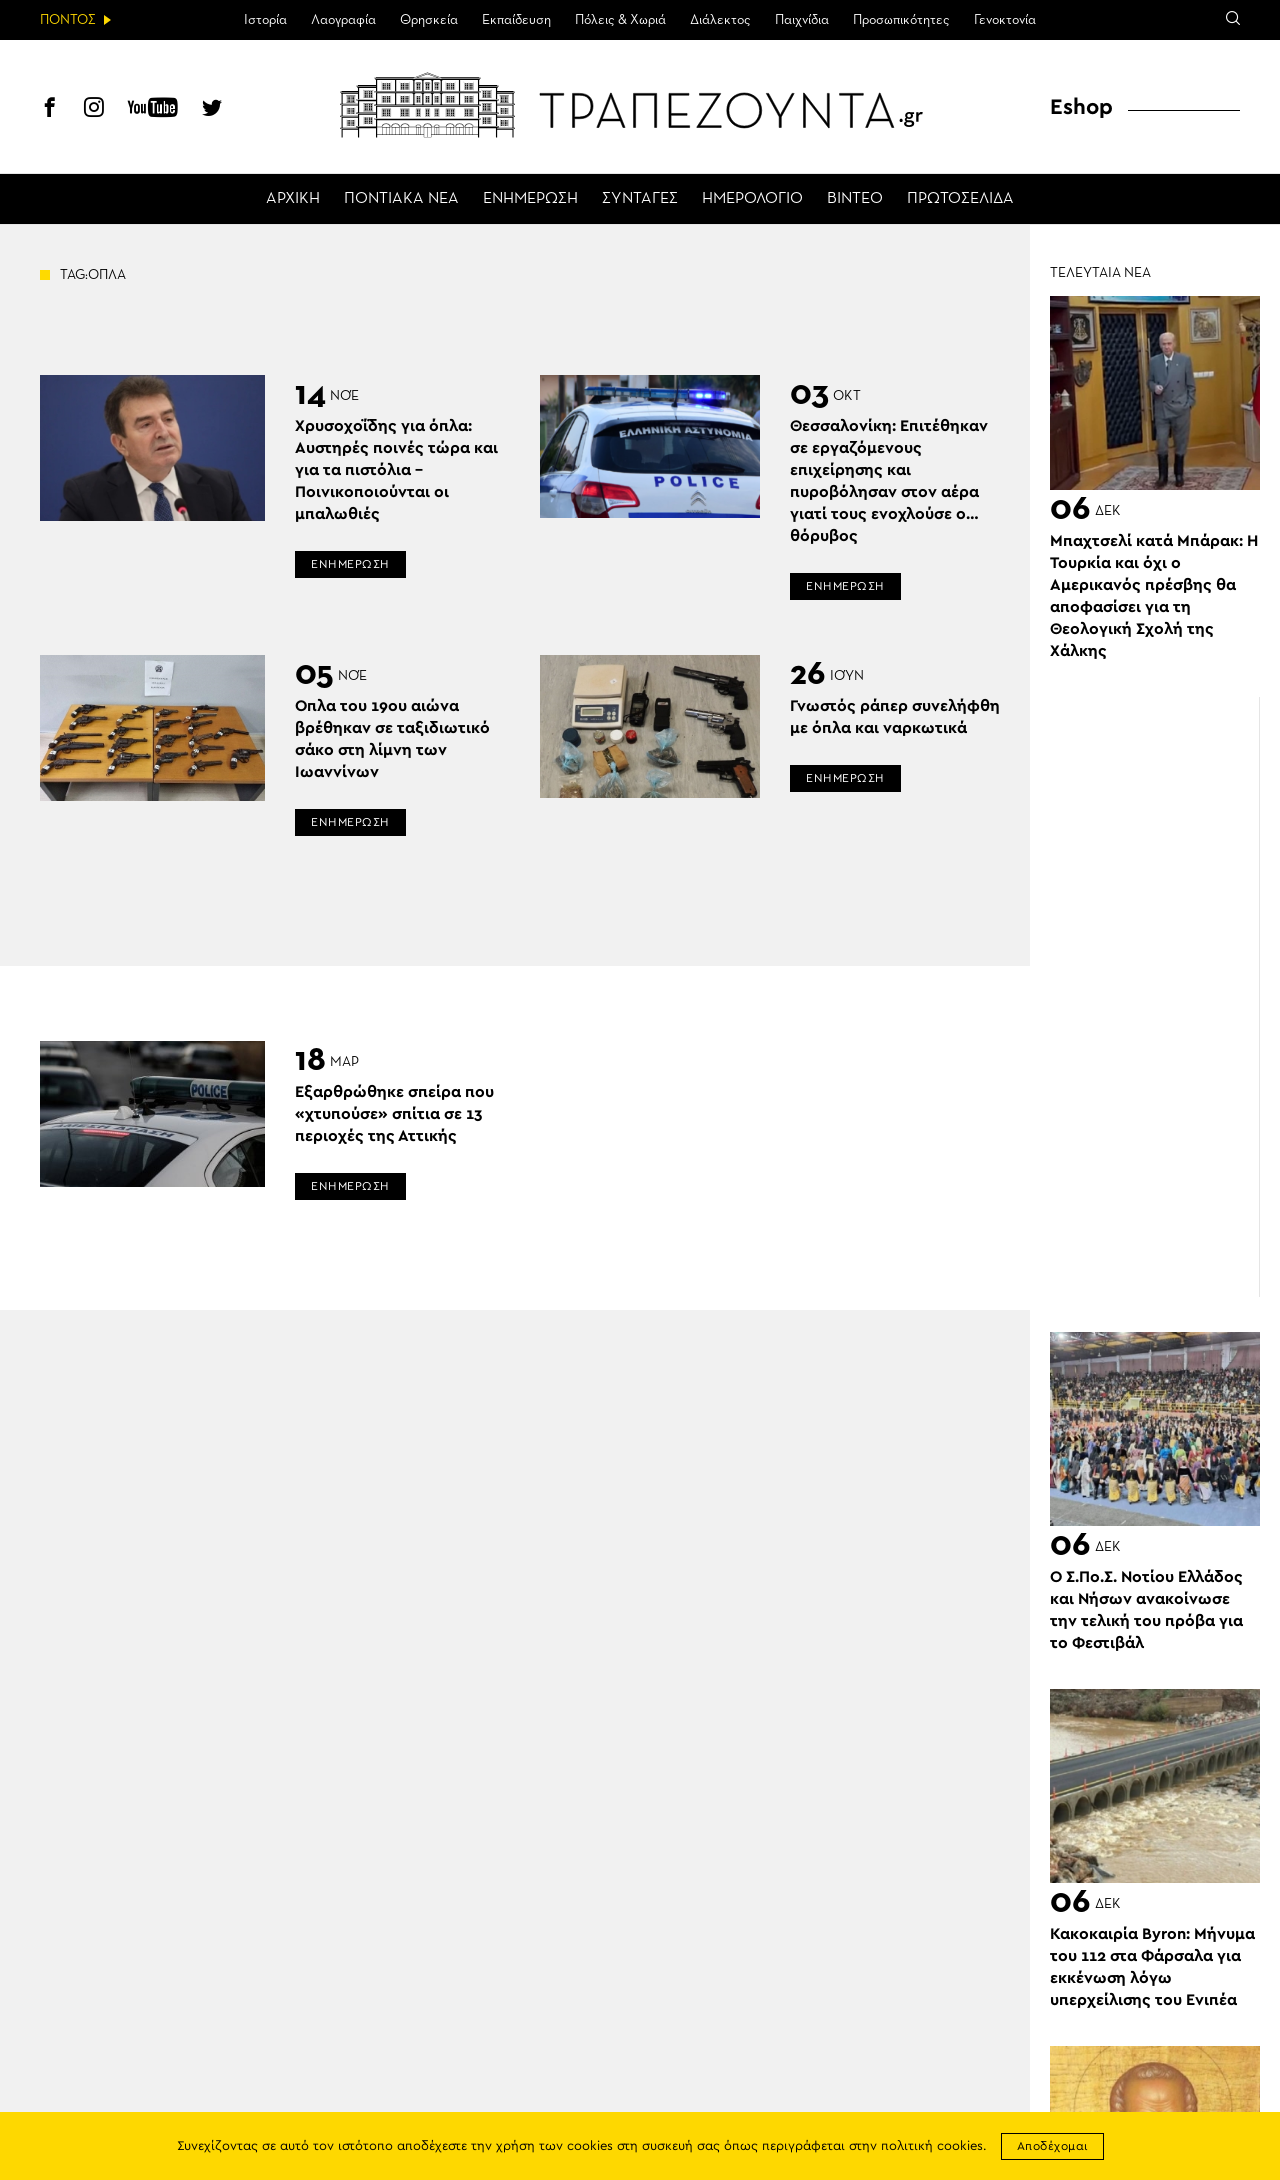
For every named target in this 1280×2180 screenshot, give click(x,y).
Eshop (1081, 107)
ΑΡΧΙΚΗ (293, 199)
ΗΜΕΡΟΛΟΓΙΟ (752, 199)
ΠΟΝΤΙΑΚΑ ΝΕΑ (401, 199)
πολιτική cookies (932, 2146)
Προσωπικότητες (901, 20)
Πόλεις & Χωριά (620, 20)
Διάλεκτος (720, 20)
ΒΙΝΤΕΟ (855, 199)
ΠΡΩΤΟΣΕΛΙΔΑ (960, 199)
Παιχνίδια (802, 20)
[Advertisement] (1165, 997)
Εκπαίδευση (516, 20)
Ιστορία (265, 20)
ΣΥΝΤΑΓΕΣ (640, 199)
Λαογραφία (343, 20)
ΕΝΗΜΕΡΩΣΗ (530, 199)
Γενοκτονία (1005, 20)
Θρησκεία (429, 20)
